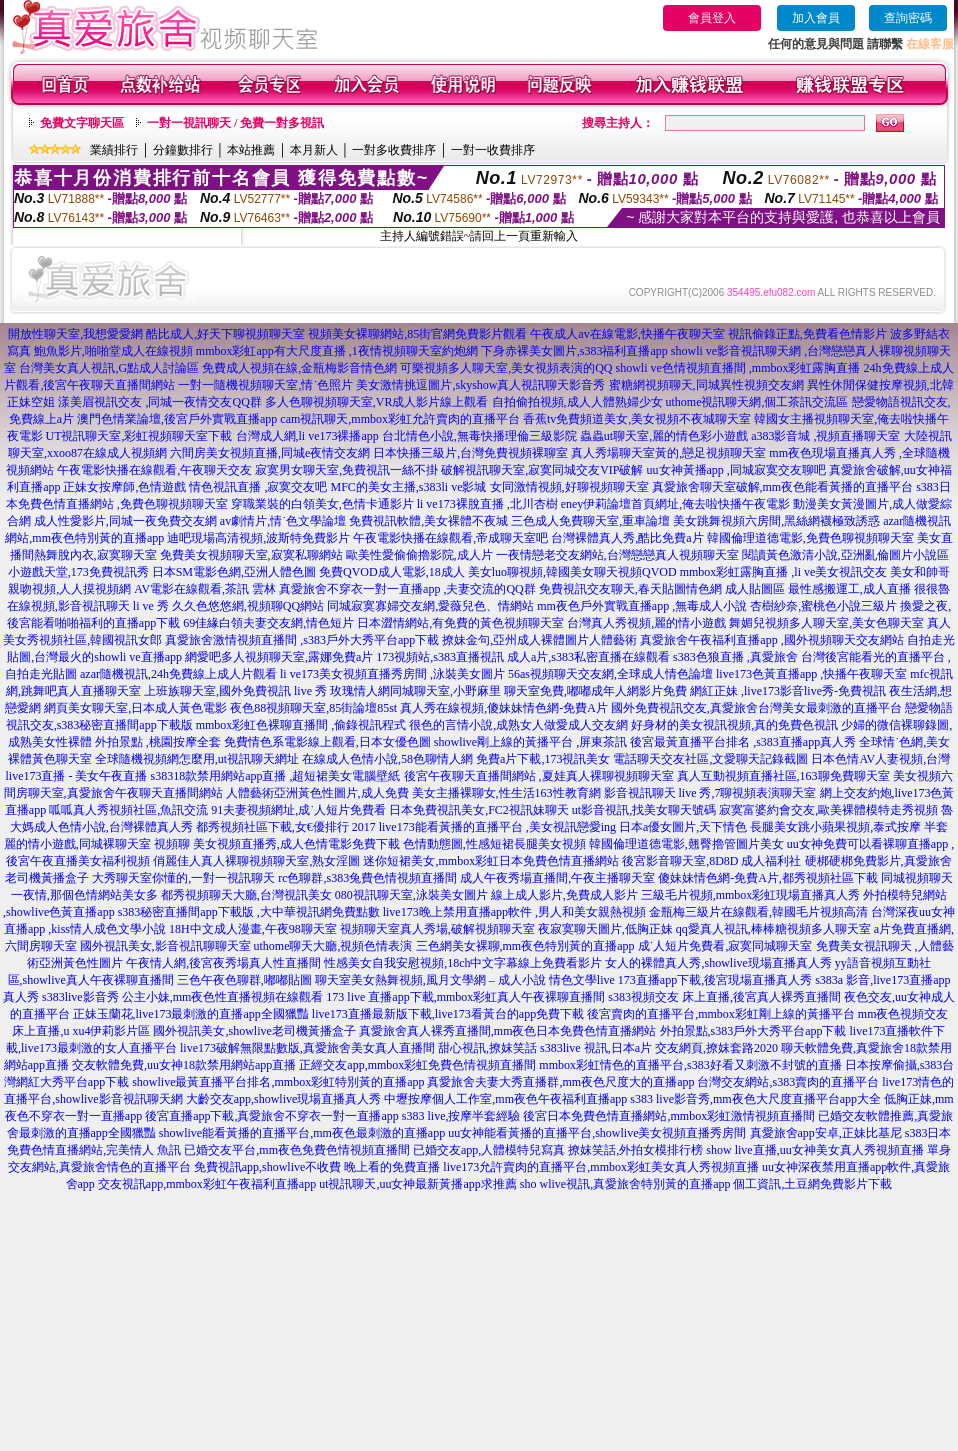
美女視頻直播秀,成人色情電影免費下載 (296, 844)
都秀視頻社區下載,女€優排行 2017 (286, 827)
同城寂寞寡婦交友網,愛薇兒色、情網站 (430, 606)
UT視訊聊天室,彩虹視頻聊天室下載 (139, 436)
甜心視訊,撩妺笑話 (487, 1048)
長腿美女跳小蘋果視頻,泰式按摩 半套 (849, 827)
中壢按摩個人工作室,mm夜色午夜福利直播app (505, 1099)
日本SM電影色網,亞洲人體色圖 (234, 572)
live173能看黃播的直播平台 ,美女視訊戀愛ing (497, 827)
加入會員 (816, 18)
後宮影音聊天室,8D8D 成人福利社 (711, 861)
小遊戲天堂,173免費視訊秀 (78, 572)
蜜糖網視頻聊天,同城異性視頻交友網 (706, 385)
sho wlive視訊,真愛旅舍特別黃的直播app (625, 1184)
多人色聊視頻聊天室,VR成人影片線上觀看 (377, 402)
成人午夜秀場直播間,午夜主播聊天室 (557, 878)
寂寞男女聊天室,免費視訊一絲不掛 (346, 470)
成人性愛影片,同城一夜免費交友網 (125, 521)
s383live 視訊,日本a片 (596, 1048)
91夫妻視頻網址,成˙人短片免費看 (298, 810)
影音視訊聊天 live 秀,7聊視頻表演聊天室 (710, 793)
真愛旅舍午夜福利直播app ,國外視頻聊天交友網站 (771, 640)
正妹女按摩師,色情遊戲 (124, 487)
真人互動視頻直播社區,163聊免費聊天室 (783, 776)
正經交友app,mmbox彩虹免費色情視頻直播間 (417, 1065)
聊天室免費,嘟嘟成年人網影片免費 (595, 691)
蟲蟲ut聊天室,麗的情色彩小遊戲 (664, 436)
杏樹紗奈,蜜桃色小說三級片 (823, 606)
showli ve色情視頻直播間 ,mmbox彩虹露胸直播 (738, 368)
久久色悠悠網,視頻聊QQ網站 (248, 606)
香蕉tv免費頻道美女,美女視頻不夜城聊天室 (637, 419)
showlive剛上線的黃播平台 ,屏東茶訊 (530, 742)
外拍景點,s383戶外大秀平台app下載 (753, 1031)
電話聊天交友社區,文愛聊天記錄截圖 (710, 759)
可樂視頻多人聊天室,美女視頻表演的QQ (506, 368)
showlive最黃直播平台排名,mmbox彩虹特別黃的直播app (278, 1082)
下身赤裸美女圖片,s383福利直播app (574, 351)
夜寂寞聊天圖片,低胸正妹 (605, 929)
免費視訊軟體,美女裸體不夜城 (428, 521)
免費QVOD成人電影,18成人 (392, 572)
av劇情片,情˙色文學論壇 (283, 521)
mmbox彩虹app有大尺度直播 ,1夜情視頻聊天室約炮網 (337, 351)
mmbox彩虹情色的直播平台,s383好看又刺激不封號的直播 (690, 1065)
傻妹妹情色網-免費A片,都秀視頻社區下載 (768, 878)
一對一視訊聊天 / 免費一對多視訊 (235, 123)
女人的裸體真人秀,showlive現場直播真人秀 (718, 963)
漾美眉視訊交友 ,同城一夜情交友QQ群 (159, 402)
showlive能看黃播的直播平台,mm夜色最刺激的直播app (302, 1133)
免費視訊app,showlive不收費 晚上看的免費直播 (317, 1167)
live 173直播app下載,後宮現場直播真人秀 (704, 980)
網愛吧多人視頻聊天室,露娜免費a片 (279, 657)
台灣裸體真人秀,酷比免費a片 (627, 538)
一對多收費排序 (394, 150)
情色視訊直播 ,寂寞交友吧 (258, 487)
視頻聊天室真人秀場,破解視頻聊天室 (437, 929)
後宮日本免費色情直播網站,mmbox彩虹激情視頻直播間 (669, 1116)
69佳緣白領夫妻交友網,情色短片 (268, 623)
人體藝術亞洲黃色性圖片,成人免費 (317, 793)
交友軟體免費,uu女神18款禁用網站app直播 (184, 1065)
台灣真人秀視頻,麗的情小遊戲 (646, 623)
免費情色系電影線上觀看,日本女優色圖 (327, 742)
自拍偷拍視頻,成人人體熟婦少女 (577, 402)
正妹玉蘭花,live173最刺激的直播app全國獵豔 (191, 1014)
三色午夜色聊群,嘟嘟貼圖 (244, 980)
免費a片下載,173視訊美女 (543, 759)
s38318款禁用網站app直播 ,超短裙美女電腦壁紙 (276, 776)
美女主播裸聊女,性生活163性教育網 (506, 793)
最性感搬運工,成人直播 (849, 589)
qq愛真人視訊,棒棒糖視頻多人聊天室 (773, 929)
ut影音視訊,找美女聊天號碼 (644, 810)
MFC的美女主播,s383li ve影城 (408, 487)
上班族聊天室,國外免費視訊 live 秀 (235, 691)
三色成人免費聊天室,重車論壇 (590, 521)
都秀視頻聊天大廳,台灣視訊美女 (246, 895)
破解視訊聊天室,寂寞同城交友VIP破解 (542, 470)
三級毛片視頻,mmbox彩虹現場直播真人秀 (751, 895)
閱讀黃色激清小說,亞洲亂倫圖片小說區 (845, 555)
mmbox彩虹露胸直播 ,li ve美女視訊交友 (784, 572)
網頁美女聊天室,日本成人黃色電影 (135, 708)
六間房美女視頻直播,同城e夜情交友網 (270, 453)
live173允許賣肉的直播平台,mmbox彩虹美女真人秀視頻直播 (601, 1167)
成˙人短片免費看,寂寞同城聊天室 (725, 946)
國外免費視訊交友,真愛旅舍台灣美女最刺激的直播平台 (756, 708)
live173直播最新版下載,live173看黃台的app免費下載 (448, 1014)
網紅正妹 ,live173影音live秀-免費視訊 (788, 691)
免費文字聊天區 (82, 123)
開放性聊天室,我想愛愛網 (75, 334)
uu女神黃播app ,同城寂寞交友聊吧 (736, 470)
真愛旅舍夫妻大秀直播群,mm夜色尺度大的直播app (560, 1082)
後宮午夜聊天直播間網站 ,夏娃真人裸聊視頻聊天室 (539, 776)
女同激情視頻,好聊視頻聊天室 (569, 487)
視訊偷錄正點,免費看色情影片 (807, 334)
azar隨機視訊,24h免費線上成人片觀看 (178, 674)
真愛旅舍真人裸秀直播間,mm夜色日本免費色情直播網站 (508, 1031)
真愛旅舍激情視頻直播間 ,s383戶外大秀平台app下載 (302, 640)
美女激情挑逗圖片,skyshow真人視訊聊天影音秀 (480, 385)
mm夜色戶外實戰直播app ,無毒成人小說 (642, 606)
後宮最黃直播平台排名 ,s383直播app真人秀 (743, 742)
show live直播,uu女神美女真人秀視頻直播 (814, 1150)
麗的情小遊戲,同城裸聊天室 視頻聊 (97, 844)
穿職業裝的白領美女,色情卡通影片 (322, 504)
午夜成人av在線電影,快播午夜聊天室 (627, 334)
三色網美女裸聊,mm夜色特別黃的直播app (525, 946)
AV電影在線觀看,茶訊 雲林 (205, 589)
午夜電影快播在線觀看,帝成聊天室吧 (450, 538)
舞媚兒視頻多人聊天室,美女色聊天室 (826, 623)
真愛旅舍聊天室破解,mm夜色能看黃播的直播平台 (783, 487)
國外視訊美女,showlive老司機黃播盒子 (254, 1031)
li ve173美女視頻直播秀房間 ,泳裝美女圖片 (392, 674)
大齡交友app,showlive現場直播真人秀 (284, 1099)
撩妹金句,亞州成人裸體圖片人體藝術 (539, 640)
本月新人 (314, 150)
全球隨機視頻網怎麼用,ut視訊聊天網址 (197, 759)
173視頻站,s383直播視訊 (440, 657)
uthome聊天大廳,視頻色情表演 (333, 946)
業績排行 (114, 150)
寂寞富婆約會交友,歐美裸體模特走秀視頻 (828, 810)
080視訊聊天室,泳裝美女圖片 (411, 895)
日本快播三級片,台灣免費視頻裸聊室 (470, 453)
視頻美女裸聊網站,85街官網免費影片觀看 (417, 334)
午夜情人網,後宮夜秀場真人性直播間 (223, 963)
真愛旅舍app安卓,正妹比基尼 (826, 1133)
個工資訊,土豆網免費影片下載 (812, 1184)
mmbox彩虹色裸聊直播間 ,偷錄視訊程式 (301, 725)
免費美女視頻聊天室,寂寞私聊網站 (251, 555)
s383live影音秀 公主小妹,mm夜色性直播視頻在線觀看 (182, 997)
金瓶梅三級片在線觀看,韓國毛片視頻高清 (758, 912)
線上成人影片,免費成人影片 (564, 895)
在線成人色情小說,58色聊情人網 (387, 759)
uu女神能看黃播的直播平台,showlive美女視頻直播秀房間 (597, 1133)
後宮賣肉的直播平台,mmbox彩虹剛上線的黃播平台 (721, 1014)
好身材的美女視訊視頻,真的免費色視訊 (734, 725)
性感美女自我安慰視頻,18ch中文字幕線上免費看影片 (463, 963)
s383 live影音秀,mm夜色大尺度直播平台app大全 (755, 1099)
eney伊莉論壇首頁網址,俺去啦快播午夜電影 (676, 504)
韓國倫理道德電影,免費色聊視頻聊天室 (810, 538)
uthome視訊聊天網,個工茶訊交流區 (757, 402)
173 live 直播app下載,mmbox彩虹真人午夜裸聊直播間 (465, 997)
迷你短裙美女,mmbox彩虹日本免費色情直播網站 (491, 861)
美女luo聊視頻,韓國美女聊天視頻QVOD (572, 572)
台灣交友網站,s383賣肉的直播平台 (788, 1082)
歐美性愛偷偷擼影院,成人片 (419, 555)
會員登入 (712, 18)
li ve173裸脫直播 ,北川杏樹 (487, 504)
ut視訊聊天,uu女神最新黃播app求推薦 (418, 1184)
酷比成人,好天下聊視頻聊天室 (225, 334)
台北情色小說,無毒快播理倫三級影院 (479, 436)
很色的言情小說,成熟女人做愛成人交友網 (518, 725)
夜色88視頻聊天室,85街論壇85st (313, 708)
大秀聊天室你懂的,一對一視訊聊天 (183, 878)
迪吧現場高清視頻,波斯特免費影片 (258, 538)
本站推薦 (251, 150)
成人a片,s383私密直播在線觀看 (588, 657)
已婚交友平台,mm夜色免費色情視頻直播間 (297, 1150)
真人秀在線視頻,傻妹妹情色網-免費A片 (504, 708)
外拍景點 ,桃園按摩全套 (158, 742)
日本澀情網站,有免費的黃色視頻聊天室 (460, 623)
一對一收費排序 (493, 150)
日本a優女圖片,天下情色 (683, 827)
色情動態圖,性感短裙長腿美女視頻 (494, 844)
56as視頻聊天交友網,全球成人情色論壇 (610, 674)
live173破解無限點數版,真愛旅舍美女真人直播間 (307, 1048)
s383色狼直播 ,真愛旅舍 (735, 657)
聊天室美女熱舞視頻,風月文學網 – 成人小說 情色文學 (456, 980)
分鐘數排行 (183, 150)
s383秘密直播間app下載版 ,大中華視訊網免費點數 (249, 912)
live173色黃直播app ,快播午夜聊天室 (811, 674)
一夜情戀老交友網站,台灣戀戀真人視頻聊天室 (617, 555)
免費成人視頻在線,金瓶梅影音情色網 (299, 368)
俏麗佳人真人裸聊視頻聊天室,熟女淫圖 (256, 861)
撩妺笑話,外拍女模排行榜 (635, 1150)
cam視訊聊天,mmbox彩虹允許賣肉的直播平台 (400, 419)
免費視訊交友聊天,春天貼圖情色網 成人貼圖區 (662, 589)
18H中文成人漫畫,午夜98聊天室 (253, 929)
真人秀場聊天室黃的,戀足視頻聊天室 (668, 453)
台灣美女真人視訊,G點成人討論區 (109, 368)
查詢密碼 (908, 18)
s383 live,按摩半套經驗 (461, 1116)
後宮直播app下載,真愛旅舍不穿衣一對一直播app (272, 1116)
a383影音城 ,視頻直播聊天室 (825, 436)
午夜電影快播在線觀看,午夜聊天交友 (154, 470)
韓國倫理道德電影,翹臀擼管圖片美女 (686, 844)
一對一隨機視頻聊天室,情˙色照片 (265, 385)
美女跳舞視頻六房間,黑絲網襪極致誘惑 (776, 521)
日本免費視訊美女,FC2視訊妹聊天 (479, 810)
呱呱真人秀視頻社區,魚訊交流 (128, 810)
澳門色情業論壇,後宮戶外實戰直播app (177, 419)
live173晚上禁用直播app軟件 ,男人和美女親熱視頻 (514, 912)
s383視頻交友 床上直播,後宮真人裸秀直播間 (724, 997)
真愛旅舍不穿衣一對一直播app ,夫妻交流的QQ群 (407, 589)
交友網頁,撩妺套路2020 (716, 1048)
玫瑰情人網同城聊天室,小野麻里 (415, 691)
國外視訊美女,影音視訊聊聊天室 (165, 946)
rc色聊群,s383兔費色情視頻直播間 (369, 878)
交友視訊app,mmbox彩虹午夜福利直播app (207, 1184)
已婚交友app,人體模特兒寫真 (489, 1150)
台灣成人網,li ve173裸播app (307, 436)
